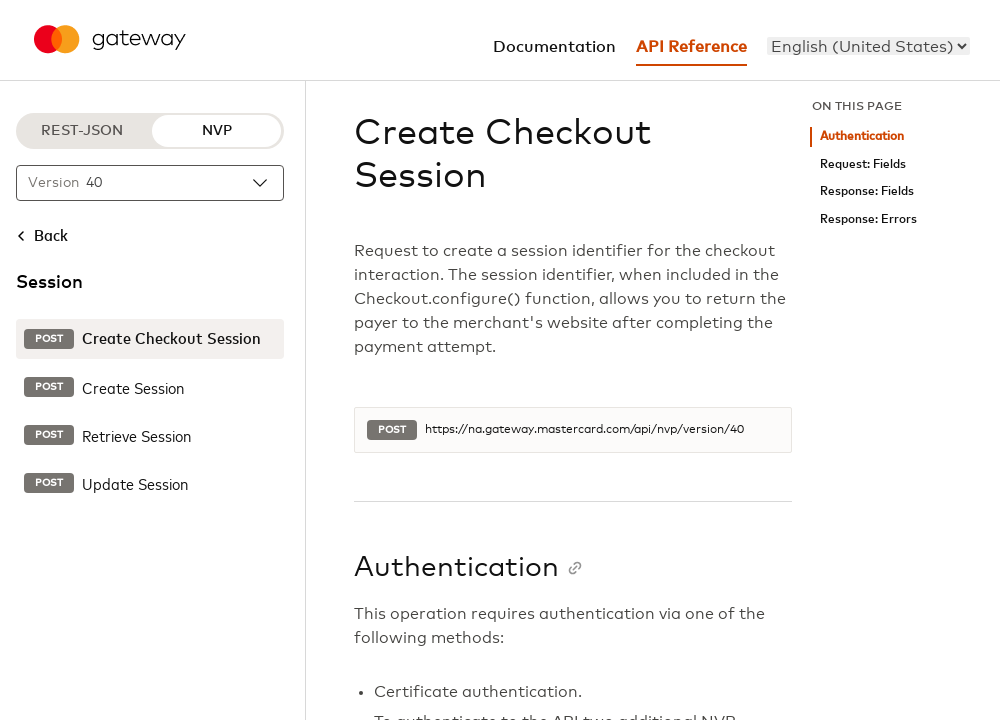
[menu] (868, 46)
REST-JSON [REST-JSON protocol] (82, 131)
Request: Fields (863, 164)
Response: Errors (868, 219)
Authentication (862, 136)
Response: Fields (867, 191)
